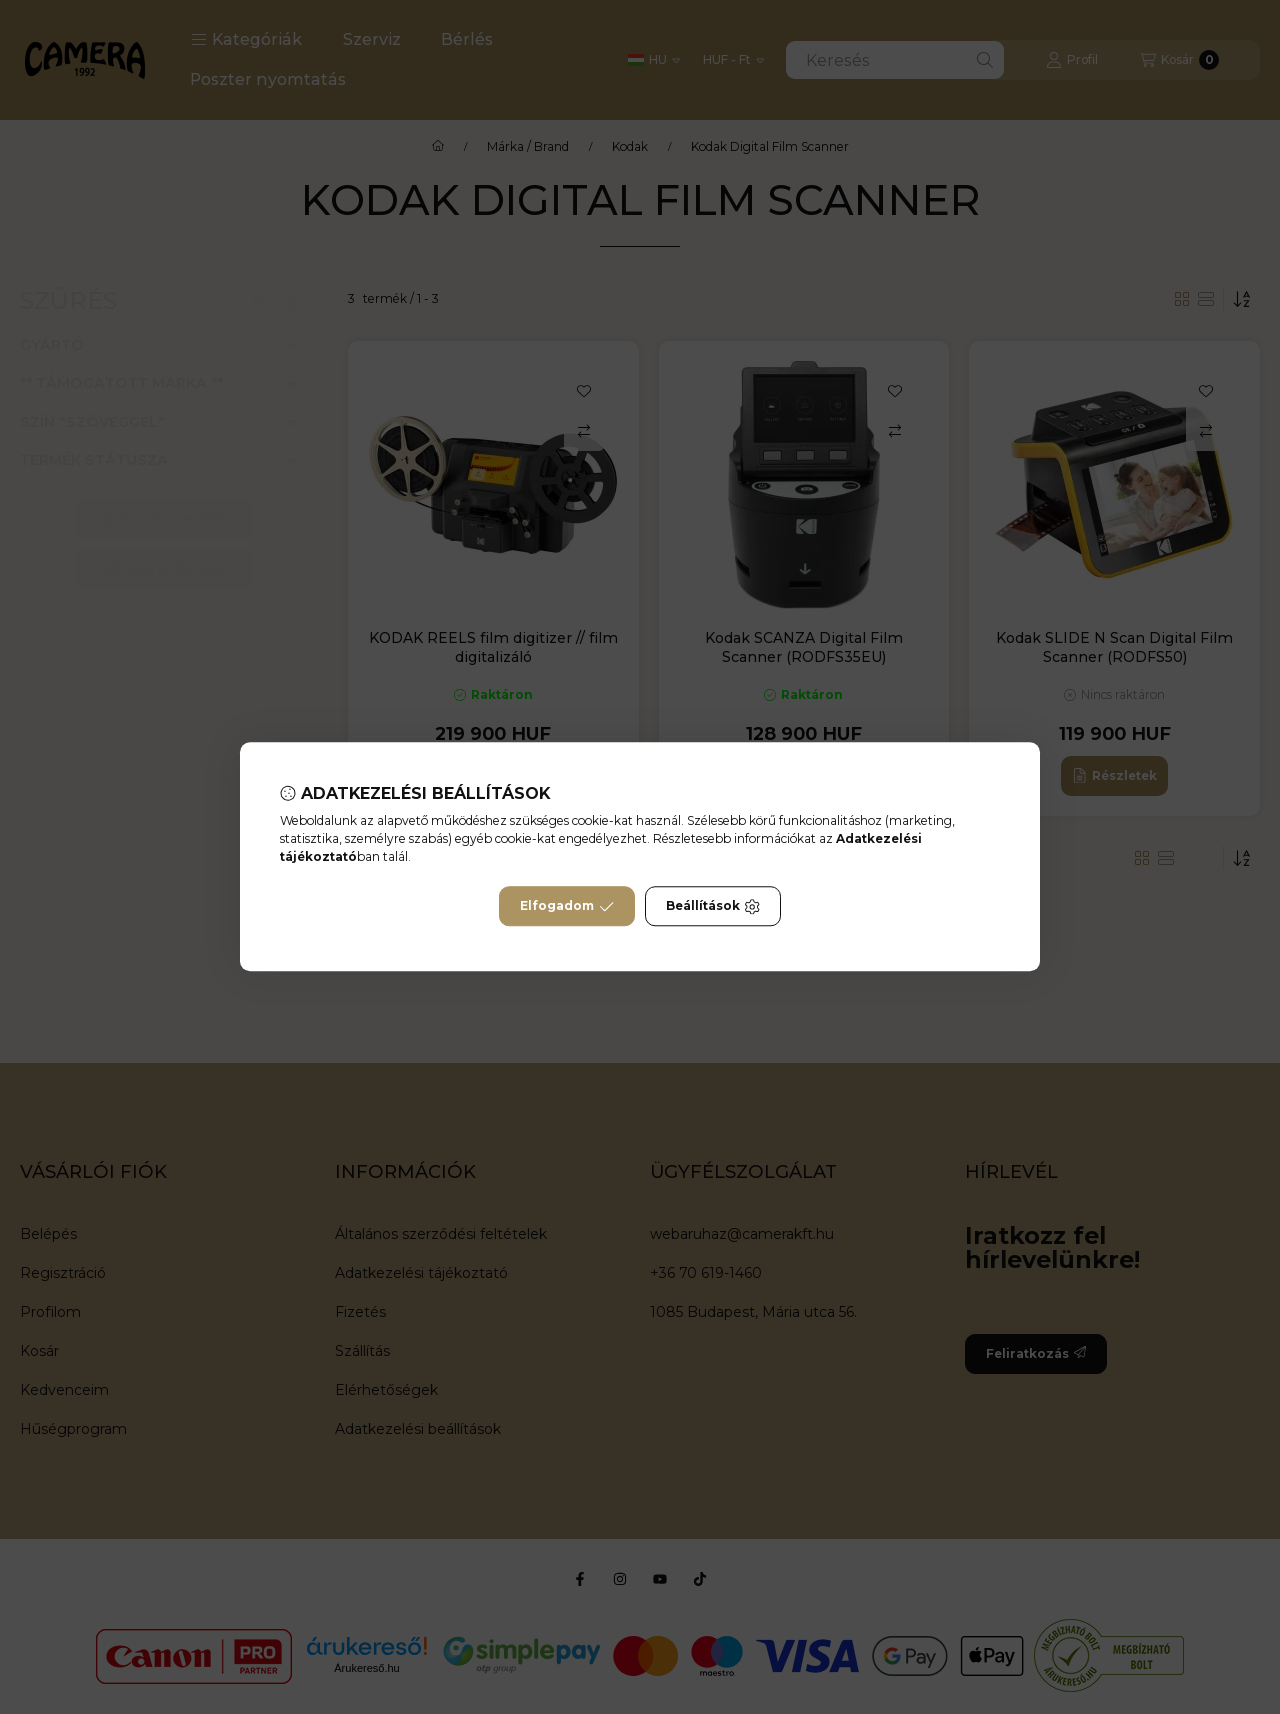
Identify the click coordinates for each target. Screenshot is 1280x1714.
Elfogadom (567, 907)
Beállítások (713, 907)
